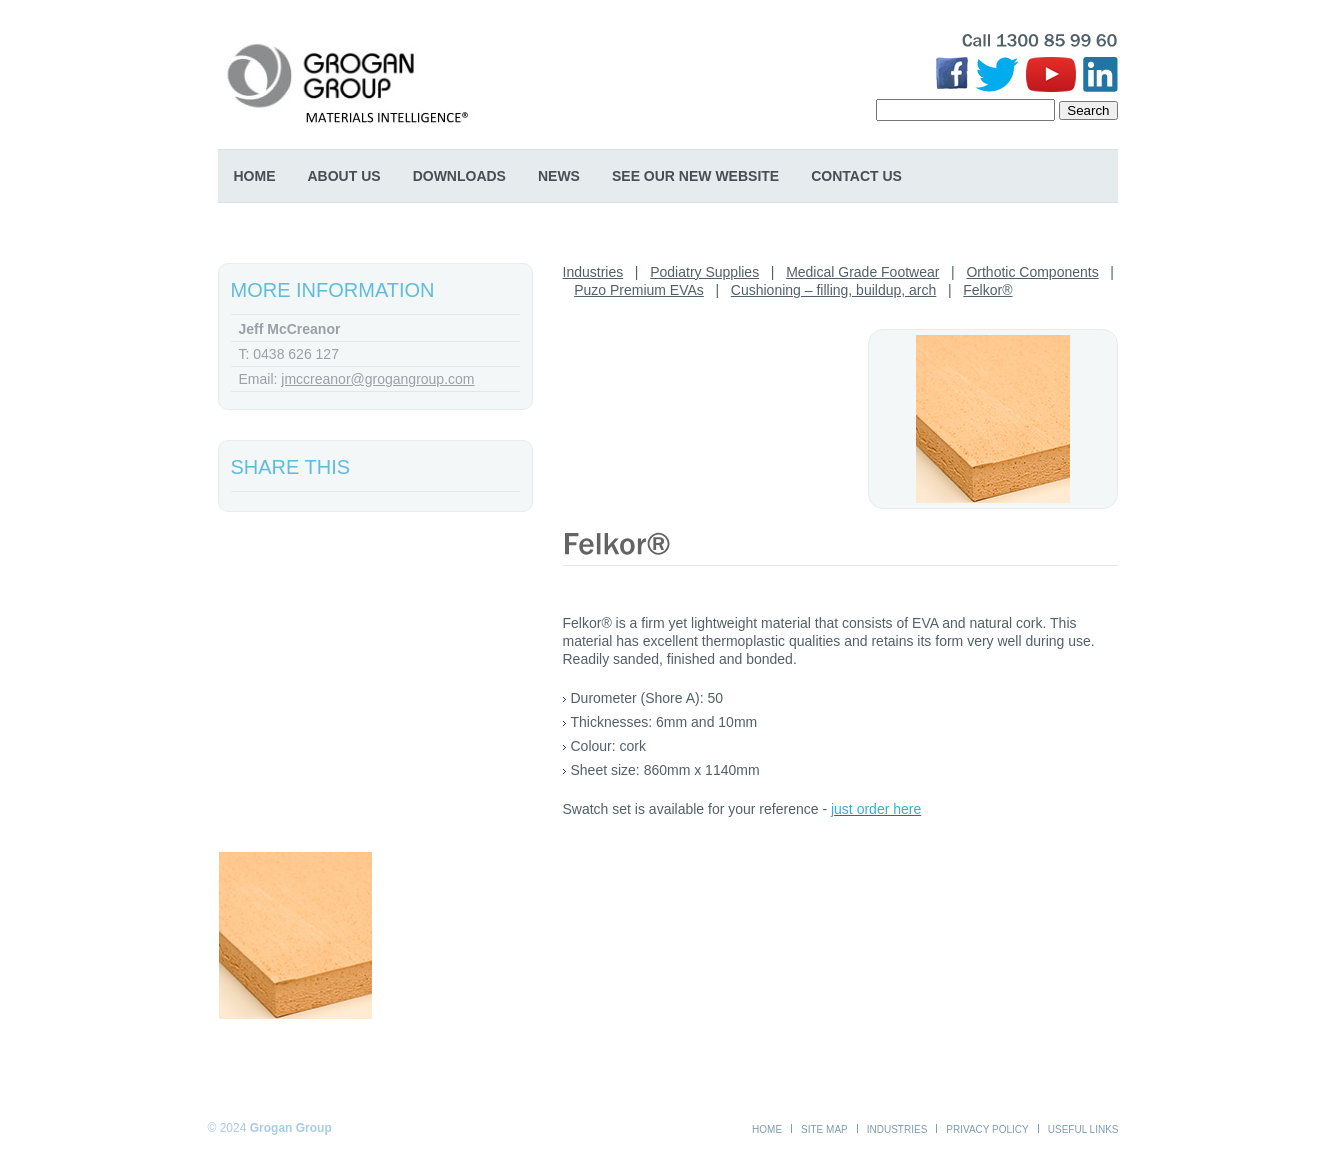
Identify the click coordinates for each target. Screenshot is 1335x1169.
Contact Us (856, 176)
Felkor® (987, 290)
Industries (593, 272)
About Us (344, 176)
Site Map (824, 1129)
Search (1088, 110)
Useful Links (1083, 1129)
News (559, 176)
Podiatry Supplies (704, 272)
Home (255, 176)
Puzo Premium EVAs (639, 290)
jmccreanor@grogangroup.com (377, 379)
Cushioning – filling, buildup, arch (833, 290)
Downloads (459, 176)
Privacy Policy (987, 1129)
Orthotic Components (1032, 272)
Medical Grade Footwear (862, 272)
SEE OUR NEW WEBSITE (695, 176)
